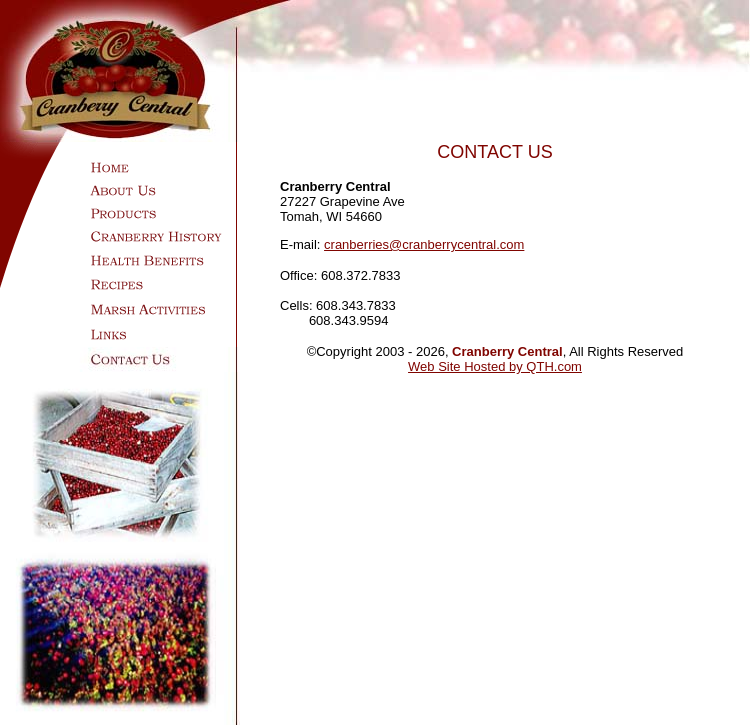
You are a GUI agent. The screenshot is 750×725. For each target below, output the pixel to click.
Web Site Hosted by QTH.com (495, 366)
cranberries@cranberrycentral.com (424, 244)
